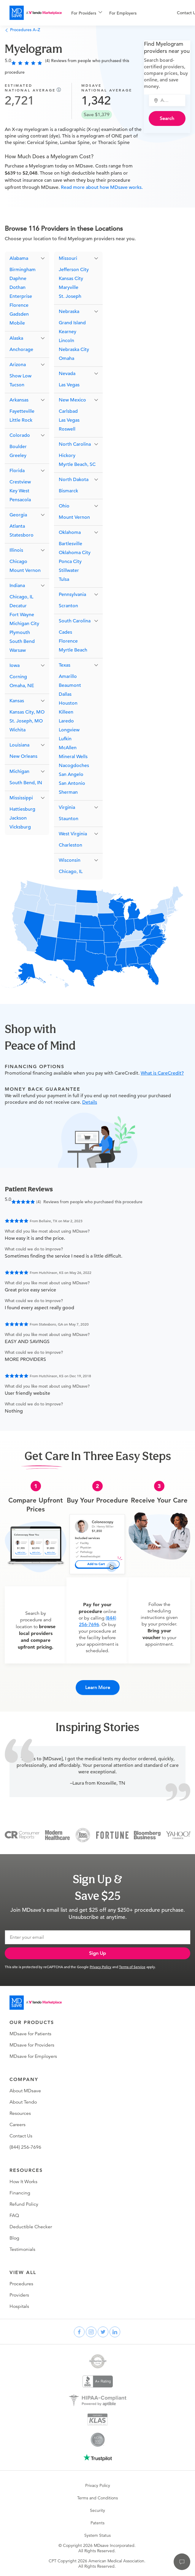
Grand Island (72, 323)
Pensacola (20, 500)
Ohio (64, 506)
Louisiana (19, 745)
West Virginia (73, 834)
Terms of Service (132, 1966)
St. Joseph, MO (26, 721)
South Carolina (75, 621)
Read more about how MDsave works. (101, 187)
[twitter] (103, 2332)
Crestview (20, 482)
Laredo (66, 721)
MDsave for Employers (33, 2056)
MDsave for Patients (30, 2034)
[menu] (114, 13)
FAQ (14, 2215)
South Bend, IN (25, 783)
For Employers (123, 13)
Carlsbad (68, 411)
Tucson (16, 385)
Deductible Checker (30, 2227)
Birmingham (22, 270)
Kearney (67, 332)
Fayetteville (21, 411)
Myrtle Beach (73, 650)
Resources (20, 2113)
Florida (17, 471)
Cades (65, 632)
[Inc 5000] (83, 1834)
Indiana (17, 586)
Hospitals (19, 2306)
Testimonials (22, 2249)
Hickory (67, 455)
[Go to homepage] (35, 2002)
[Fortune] (112, 1834)
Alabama (18, 258)
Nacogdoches (74, 765)
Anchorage (21, 349)
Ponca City (70, 561)
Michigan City (24, 624)
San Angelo (71, 774)
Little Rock (20, 420)
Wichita (17, 730)
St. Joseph (70, 296)
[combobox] (170, 100)
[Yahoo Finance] (178, 1834)
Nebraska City (74, 349)
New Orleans (23, 756)
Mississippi (21, 798)
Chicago (18, 561)
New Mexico (72, 400)
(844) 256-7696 (25, 2147)
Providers (19, 2295)
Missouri (68, 258)
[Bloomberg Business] (147, 1834)
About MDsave (25, 2091)
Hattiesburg (22, 809)
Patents (97, 2523)
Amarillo (68, 676)
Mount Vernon (25, 570)
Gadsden (19, 314)
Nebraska (69, 311)
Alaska (16, 338)
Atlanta (17, 526)
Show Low (20, 376)
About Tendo (23, 2102)
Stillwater (69, 570)
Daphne (17, 279)
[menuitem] (86, 13)
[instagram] (91, 2332)
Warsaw (17, 650)
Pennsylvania (72, 594)
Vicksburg (20, 827)
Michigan (19, 771)
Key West (19, 491)
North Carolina (75, 444)
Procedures (21, 2284)
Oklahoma (70, 532)
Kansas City (71, 279)
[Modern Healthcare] (57, 1834)
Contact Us (20, 2136)
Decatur (18, 606)
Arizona (17, 365)
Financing (19, 2193)
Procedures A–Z (22, 29)
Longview (69, 730)
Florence (18, 305)
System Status (97, 2535)
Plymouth (19, 632)
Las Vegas (69, 385)
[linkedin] (115, 2332)
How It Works (23, 2182)
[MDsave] (35, 13)
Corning (18, 677)
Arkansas (18, 400)
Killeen (66, 712)
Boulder (18, 447)
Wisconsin (69, 860)
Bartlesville (70, 544)
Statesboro (21, 535)
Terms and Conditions (97, 2498)
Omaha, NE (21, 686)
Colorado (19, 435)
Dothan (17, 287)
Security (97, 2510)
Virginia (67, 807)
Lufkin (65, 739)
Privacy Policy (100, 1966)
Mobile (17, 323)
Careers (17, 2125)
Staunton (68, 819)
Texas (64, 665)
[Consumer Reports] (22, 1834)
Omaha (66, 358)
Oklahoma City (75, 553)
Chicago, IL (21, 597)
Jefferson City (74, 270)
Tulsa (64, 579)
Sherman (68, 792)
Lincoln (66, 341)
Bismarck (68, 491)
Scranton (68, 606)
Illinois (16, 550)
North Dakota (73, 480)
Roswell (67, 429)
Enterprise (20, 296)
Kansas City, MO (27, 712)
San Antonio (72, 783)
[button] (27, 258)
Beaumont (70, 685)
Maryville (68, 287)
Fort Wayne (21, 615)
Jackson (18, 818)
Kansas (16, 701)
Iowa (14, 665)
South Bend (22, 641)
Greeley (17, 455)
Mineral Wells (73, 757)
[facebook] (79, 2332)
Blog (14, 2238)
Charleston (70, 845)
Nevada (67, 374)
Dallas (65, 694)
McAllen (68, 748)
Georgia (18, 515)
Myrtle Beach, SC (77, 464)
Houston (68, 703)
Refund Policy (23, 2204)
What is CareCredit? (162, 1073)
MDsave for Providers (31, 2045)
